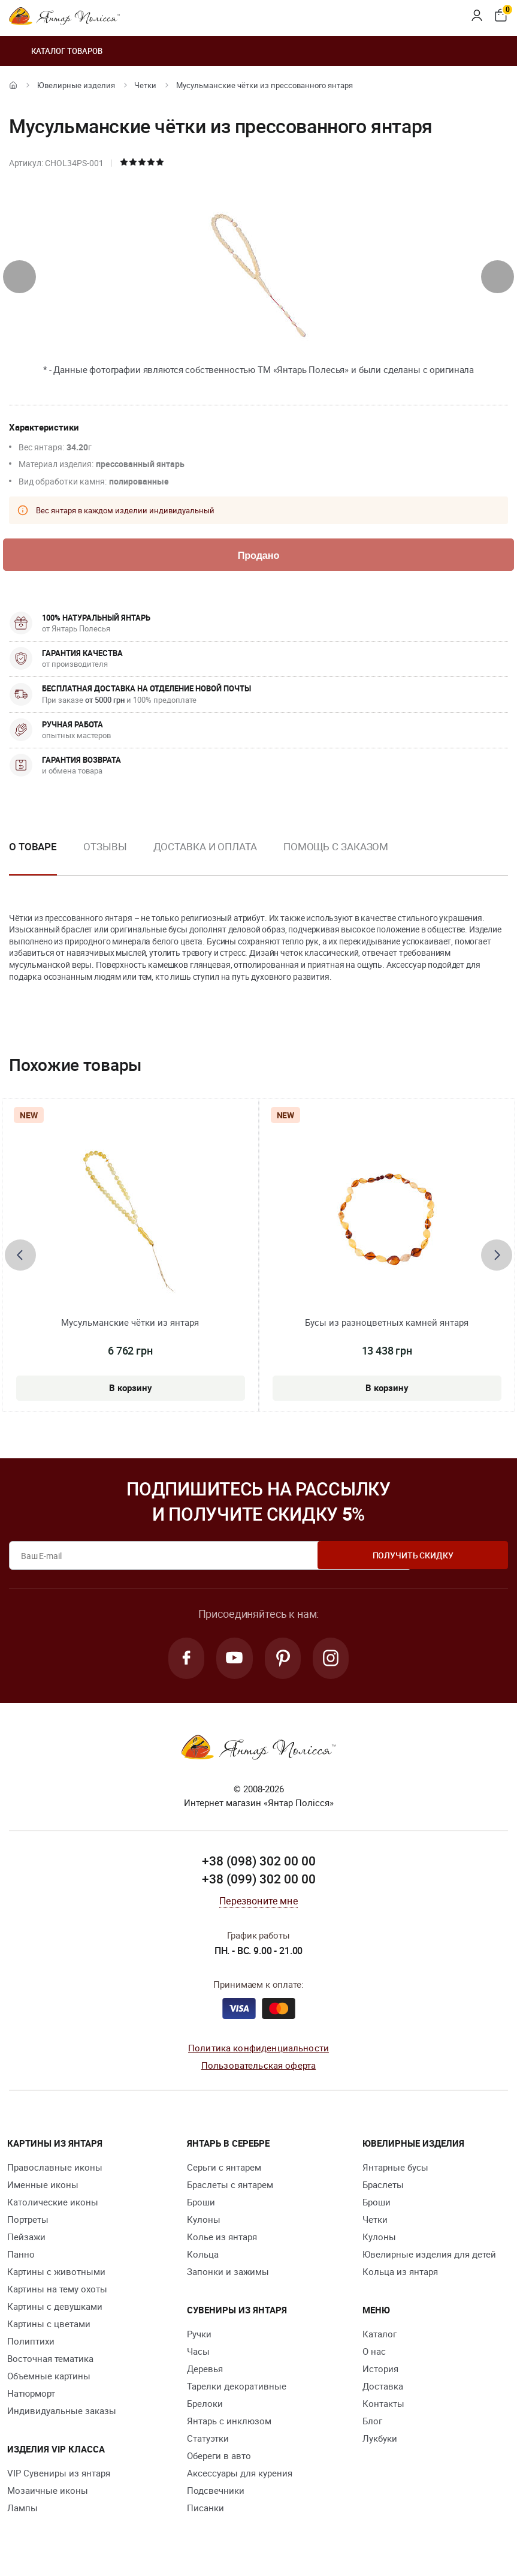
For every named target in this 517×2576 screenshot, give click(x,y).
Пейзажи (26, 2240)
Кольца (203, 2258)
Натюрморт (31, 2397)
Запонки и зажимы (228, 2275)
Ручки (199, 2337)
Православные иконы (54, 2171)
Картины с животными (56, 2275)
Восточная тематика (50, 2362)
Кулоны (203, 2223)
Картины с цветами (48, 2327)
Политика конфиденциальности (258, 2051)
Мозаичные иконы (47, 2494)
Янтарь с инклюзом (229, 2424)
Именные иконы (42, 2188)
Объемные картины (48, 2379)
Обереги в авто (219, 2459)
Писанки (205, 2511)
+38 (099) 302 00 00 (259, 1882)
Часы (198, 2355)
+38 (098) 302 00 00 (259, 1864)
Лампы (22, 2511)
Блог (372, 2424)
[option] (105, 857)
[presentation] (19, 276)
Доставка (382, 2390)
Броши (201, 2205)
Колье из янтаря (222, 2240)
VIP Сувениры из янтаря (58, 2476)
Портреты (28, 2223)
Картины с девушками (54, 2310)
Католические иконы (52, 2205)
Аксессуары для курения (239, 2476)
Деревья (205, 2372)
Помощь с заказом (335, 847)
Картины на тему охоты (57, 2292)
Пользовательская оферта (258, 2068)
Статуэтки (208, 2442)
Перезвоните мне (258, 1903)
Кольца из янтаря (400, 2275)
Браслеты (383, 2188)
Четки (145, 85)
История (380, 2372)
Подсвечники (215, 2494)
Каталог (379, 2337)
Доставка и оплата (205, 847)
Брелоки (205, 2407)
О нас (374, 2355)
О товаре (33, 847)
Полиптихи (31, 2345)
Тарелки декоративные (236, 2390)
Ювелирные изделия (76, 85)
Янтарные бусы (395, 2171)
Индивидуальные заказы (61, 2414)
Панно (21, 2258)
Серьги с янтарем (224, 2171)
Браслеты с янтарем (230, 2188)
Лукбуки (379, 2442)
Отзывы (104, 847)
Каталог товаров (55, 51)
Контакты (383, 2407)
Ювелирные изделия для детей (429, 2258)
